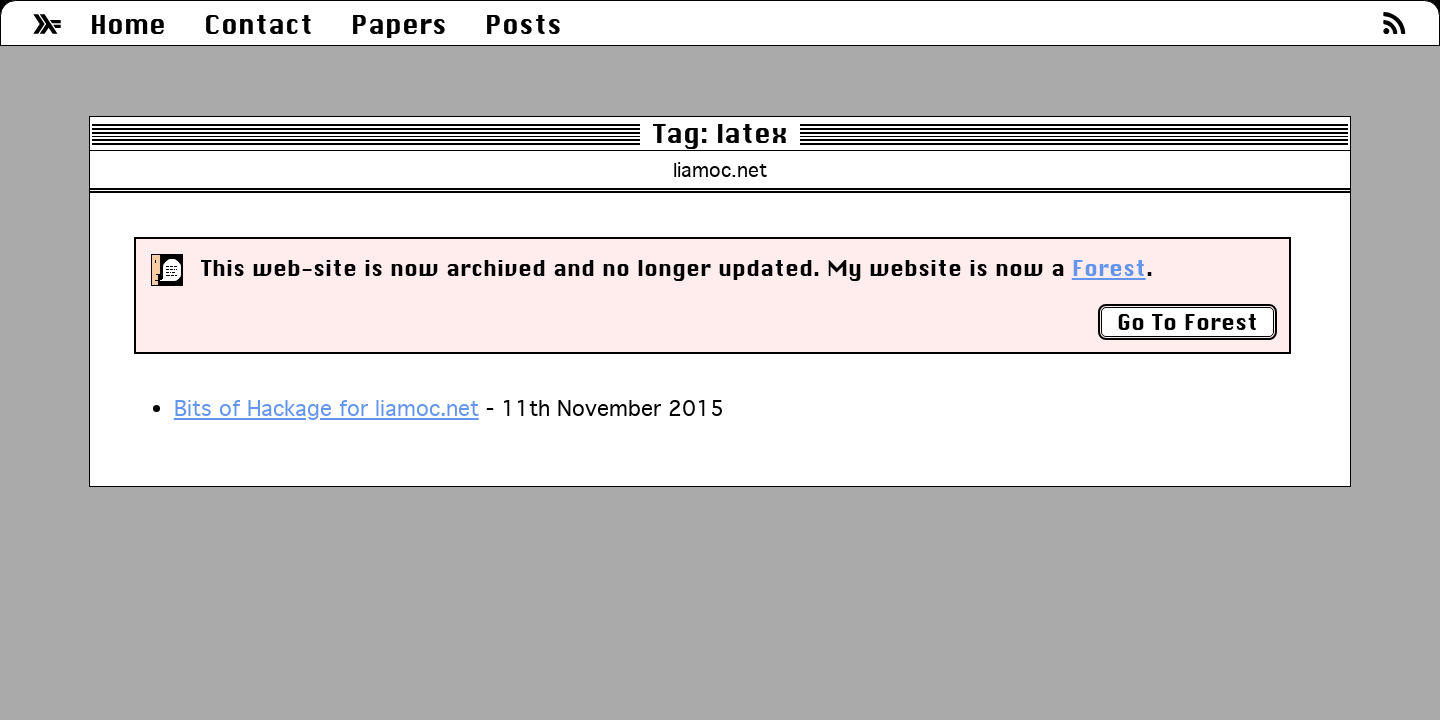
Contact (258, 24)
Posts (523, 24)
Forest (1109, 268)
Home (128, 24)
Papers (399, 24)
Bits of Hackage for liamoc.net (326, 408)
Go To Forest (1187, 322)
